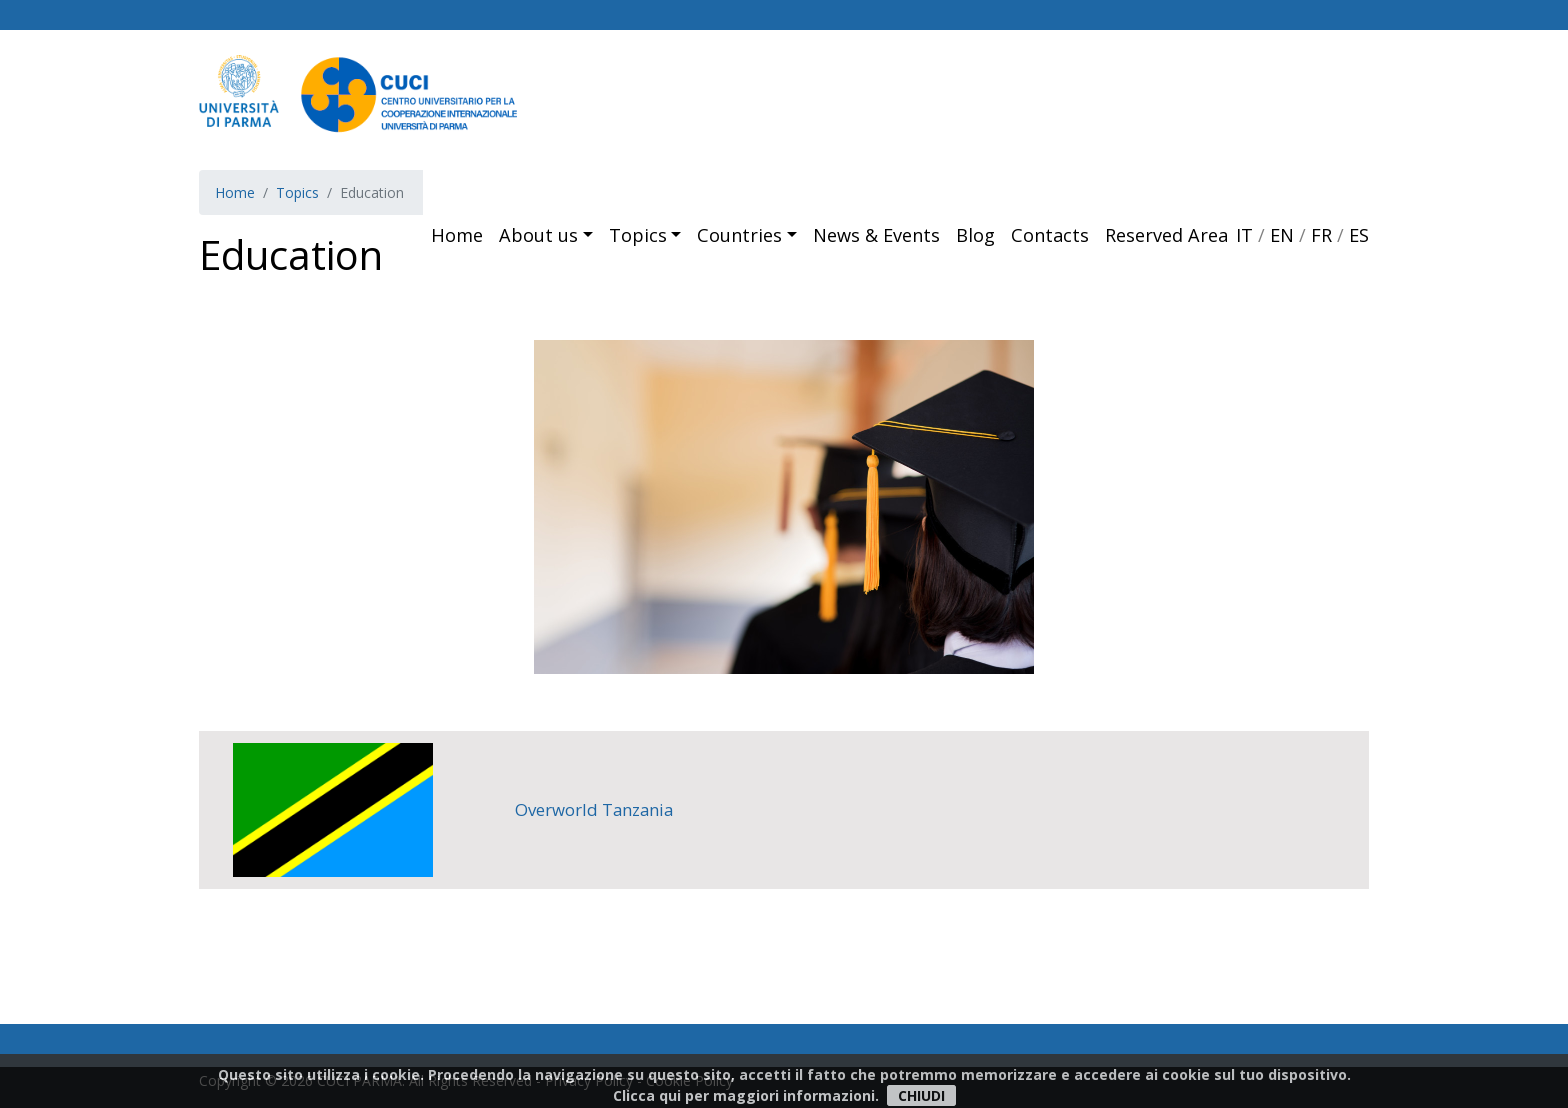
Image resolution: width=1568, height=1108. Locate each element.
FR (1321, 235)
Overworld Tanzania (594, 809)
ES (1359, 235)
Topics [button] (638, 235)
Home (457, 235)
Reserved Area (1166, 235)
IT (1244, 235)
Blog (975, 235)
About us (538, 235)
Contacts (1050, 235)
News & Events (876, 235)
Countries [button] (739, 235)
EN (1282, 235)
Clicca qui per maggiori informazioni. (746, 1095)
